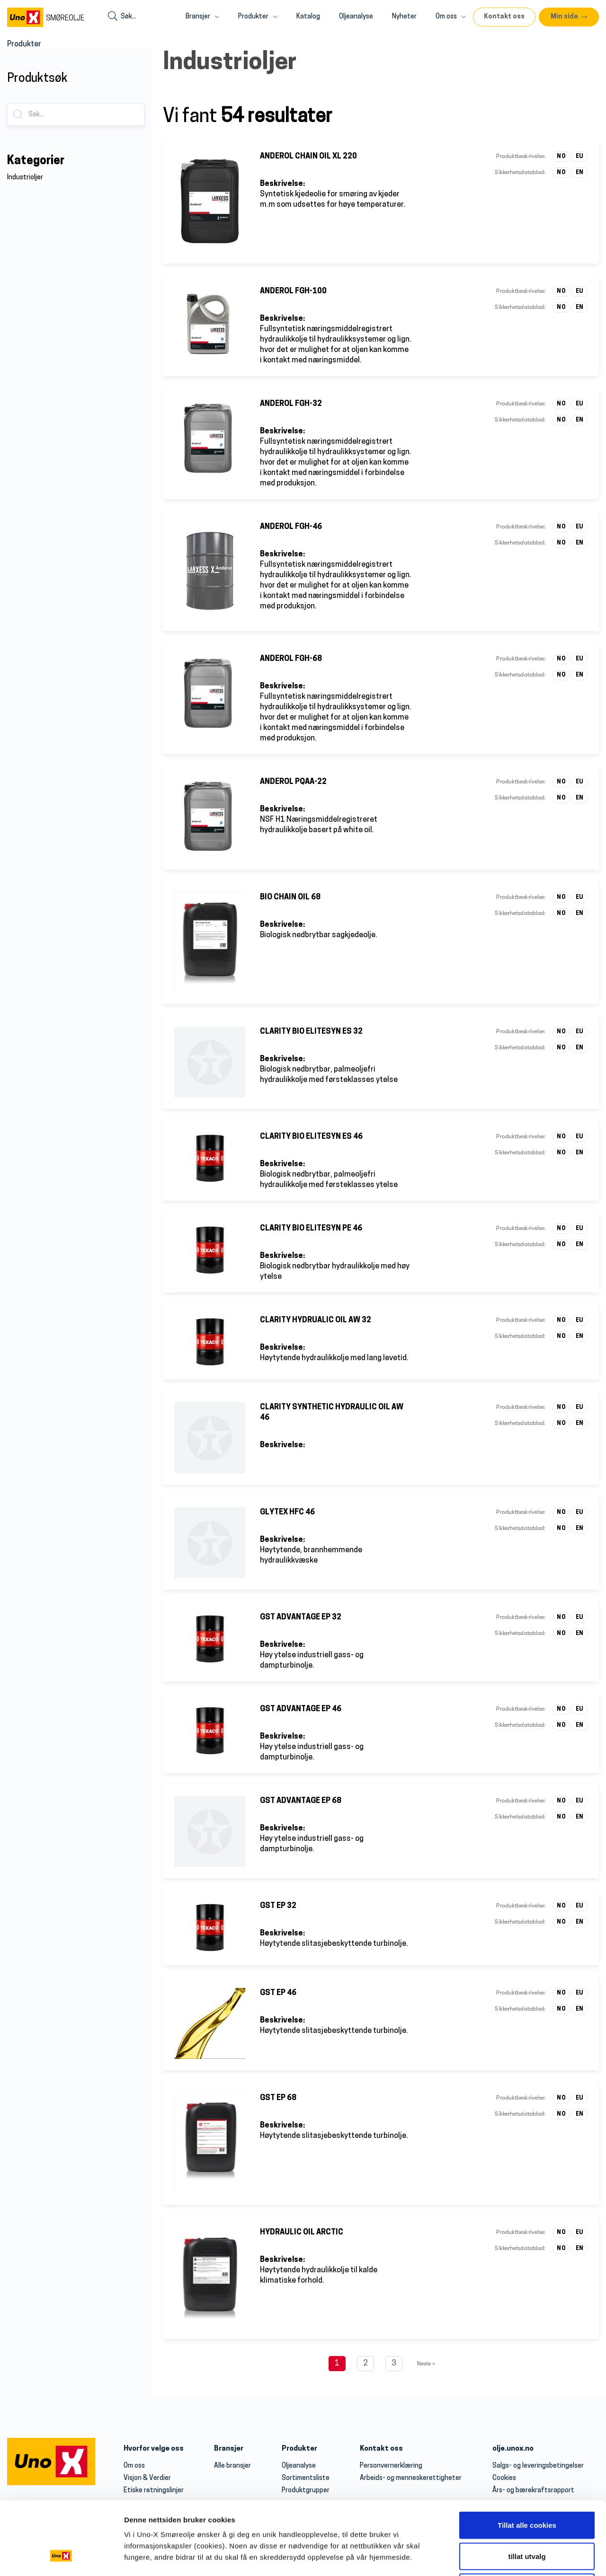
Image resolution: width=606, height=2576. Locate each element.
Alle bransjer (232, 2466)
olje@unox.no (390, 2561)
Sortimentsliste (306, 2478)
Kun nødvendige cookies (527, 1658)
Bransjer (228, 2449)
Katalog (308, 16)
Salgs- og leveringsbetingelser (538, 2466)
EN (579, 173)
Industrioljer (25, 177)
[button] (569, 17)
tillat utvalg (526, 1628)
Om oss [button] (451, 16)
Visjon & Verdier (147, 2478)
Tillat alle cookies (527, 1596)
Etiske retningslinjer (154, 2490)
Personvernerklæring (391, 2466)
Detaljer (504, 1702)
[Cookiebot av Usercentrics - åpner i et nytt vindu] (61, 1702)
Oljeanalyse (356, 16)
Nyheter (404, 16)
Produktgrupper (306, 2490)
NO (561, 156)
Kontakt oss (381, 2449)
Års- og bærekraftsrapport (533, 2490)
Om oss (134, 2466)
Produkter (299, 2449)
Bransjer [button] (202, 16)
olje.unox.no (513, 2449)
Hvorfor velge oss (154, 2449)
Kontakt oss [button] (504, 16)
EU (579, 156)
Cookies (504, 2478)
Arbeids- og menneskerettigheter (411, 2478)
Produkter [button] (257, 16)
